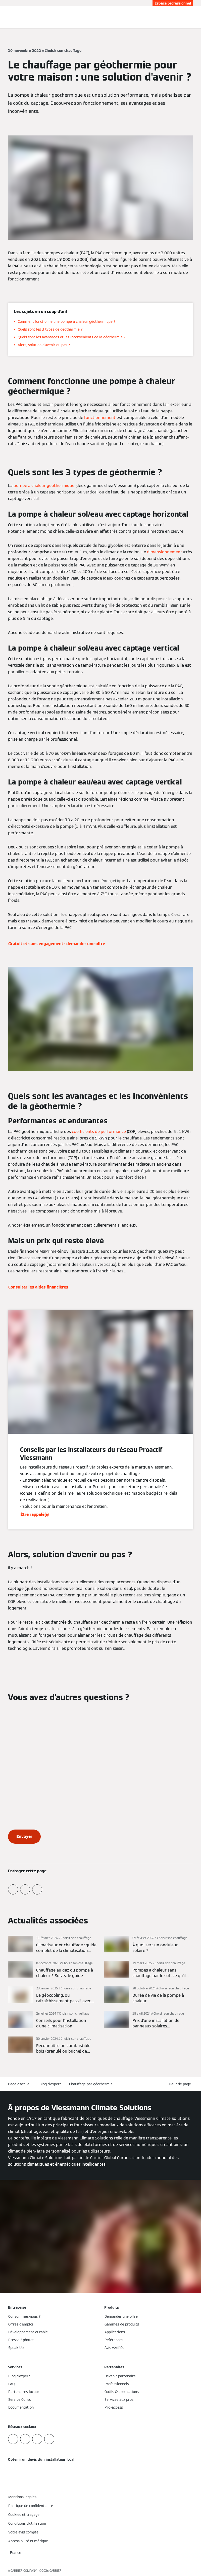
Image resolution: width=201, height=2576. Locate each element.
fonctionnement (100, 417)
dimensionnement (164, 552)
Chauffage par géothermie (91, 2084)
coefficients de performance (99, 1131)
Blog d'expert (50, 2084)
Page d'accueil (19, 2084)
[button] (181, 2084)
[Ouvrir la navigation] (194, 17)
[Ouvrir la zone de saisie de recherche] (187, 17)
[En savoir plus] (52, 1944)
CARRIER (55, 2570)
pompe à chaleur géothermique (44, 485)
